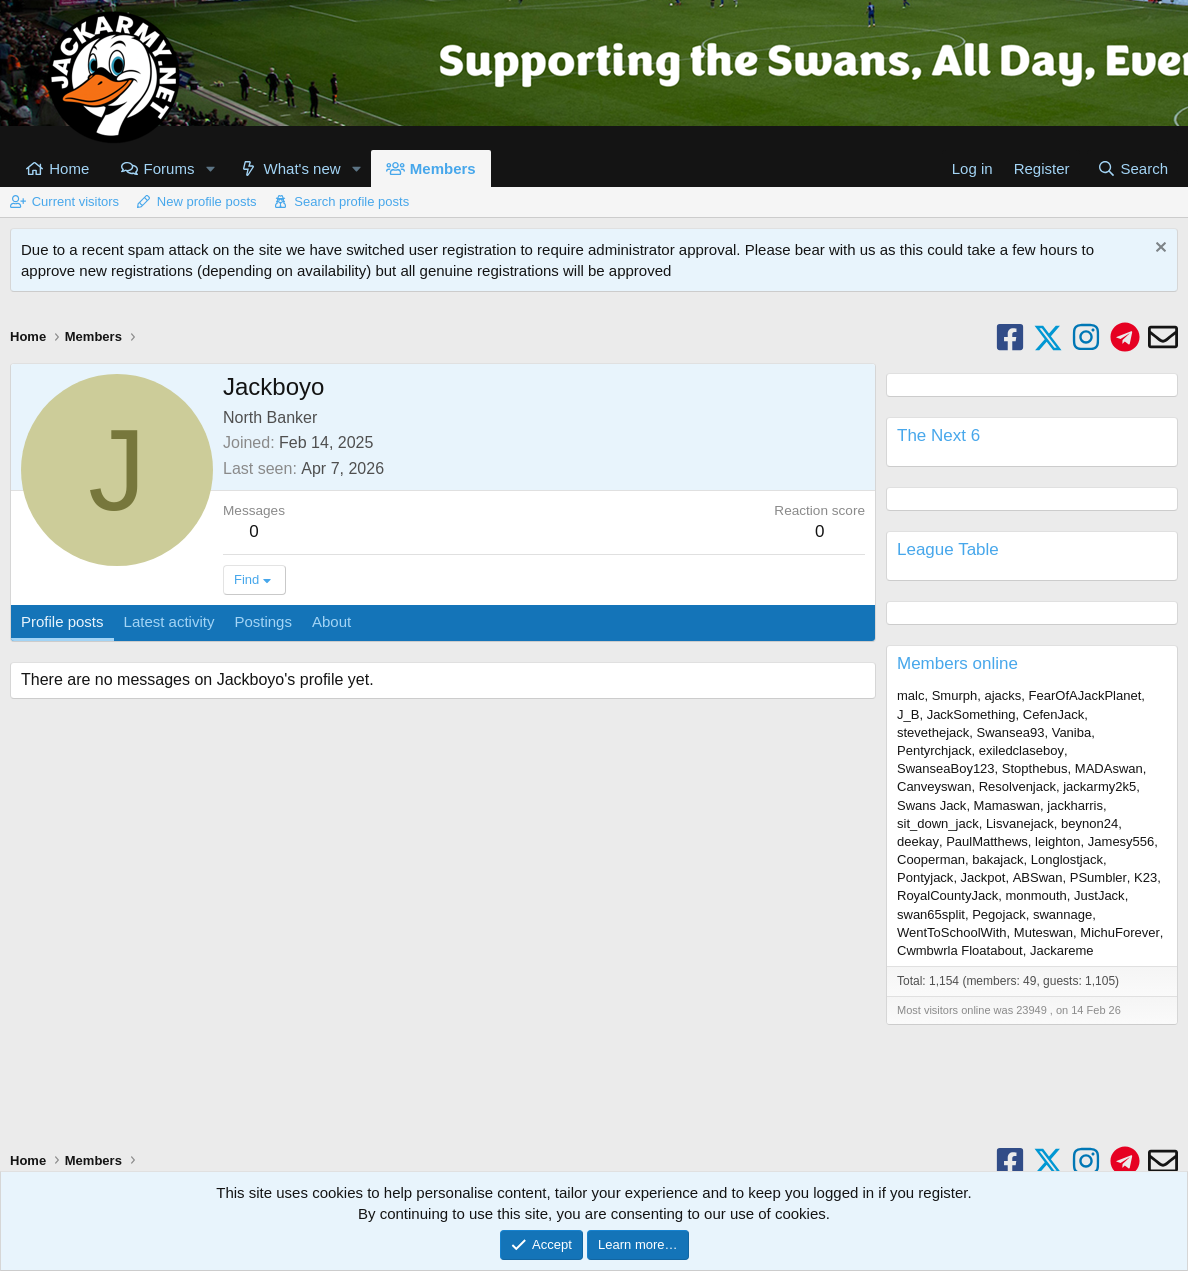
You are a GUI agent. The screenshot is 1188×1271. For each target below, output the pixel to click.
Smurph (955, 695)
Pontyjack (925, 877)
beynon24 (1089, 823)
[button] (210, 168)
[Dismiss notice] (1158, 249)
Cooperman (931, 859)
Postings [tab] (263, 621)
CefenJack (1053, 714)
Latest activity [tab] (169, 621)
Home (69, 168)
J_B (908, 714)
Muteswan (1043, 932)
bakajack (997, 859)
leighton (1058, 841)
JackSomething (971, 714)
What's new (302, 168)
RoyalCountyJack (947, 895)
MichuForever (1119, 932)
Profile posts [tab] (62, 621)
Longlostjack (1067, 859)
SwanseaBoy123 (946, 768)
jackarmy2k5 (1099, 786)
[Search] (1132, 168)
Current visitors (75, 201)
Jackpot (983, 877)
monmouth (1035, 895)
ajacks (1002, 695)
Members (443, 168)
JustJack (1099, 895)
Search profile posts (351, 201)
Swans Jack (931, 805)
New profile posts (207, 201)
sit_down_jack (938, 823)
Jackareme (1062, 950)
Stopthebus (1035, 768)
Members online (957, 663)
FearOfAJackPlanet (1085, 695)
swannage (1062, 914)
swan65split (931, 914)
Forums (169, 168)
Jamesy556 (1121, 841)
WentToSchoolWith (952, 932)
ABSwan (1038, 877)
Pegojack (998, 914)
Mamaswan (1007, 805)
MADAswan (1109, 768)
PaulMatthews (987, 841)
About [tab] (331, 621)
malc (910, 695)
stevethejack (933, 732)
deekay (918, 841)
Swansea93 (1011, 732)
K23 (1145, 877)
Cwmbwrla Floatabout (960, 950)
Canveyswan (934, 786)
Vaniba (1072, 732)
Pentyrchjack (934, 750)
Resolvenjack (1017, 786)
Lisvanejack (1020, 823)
